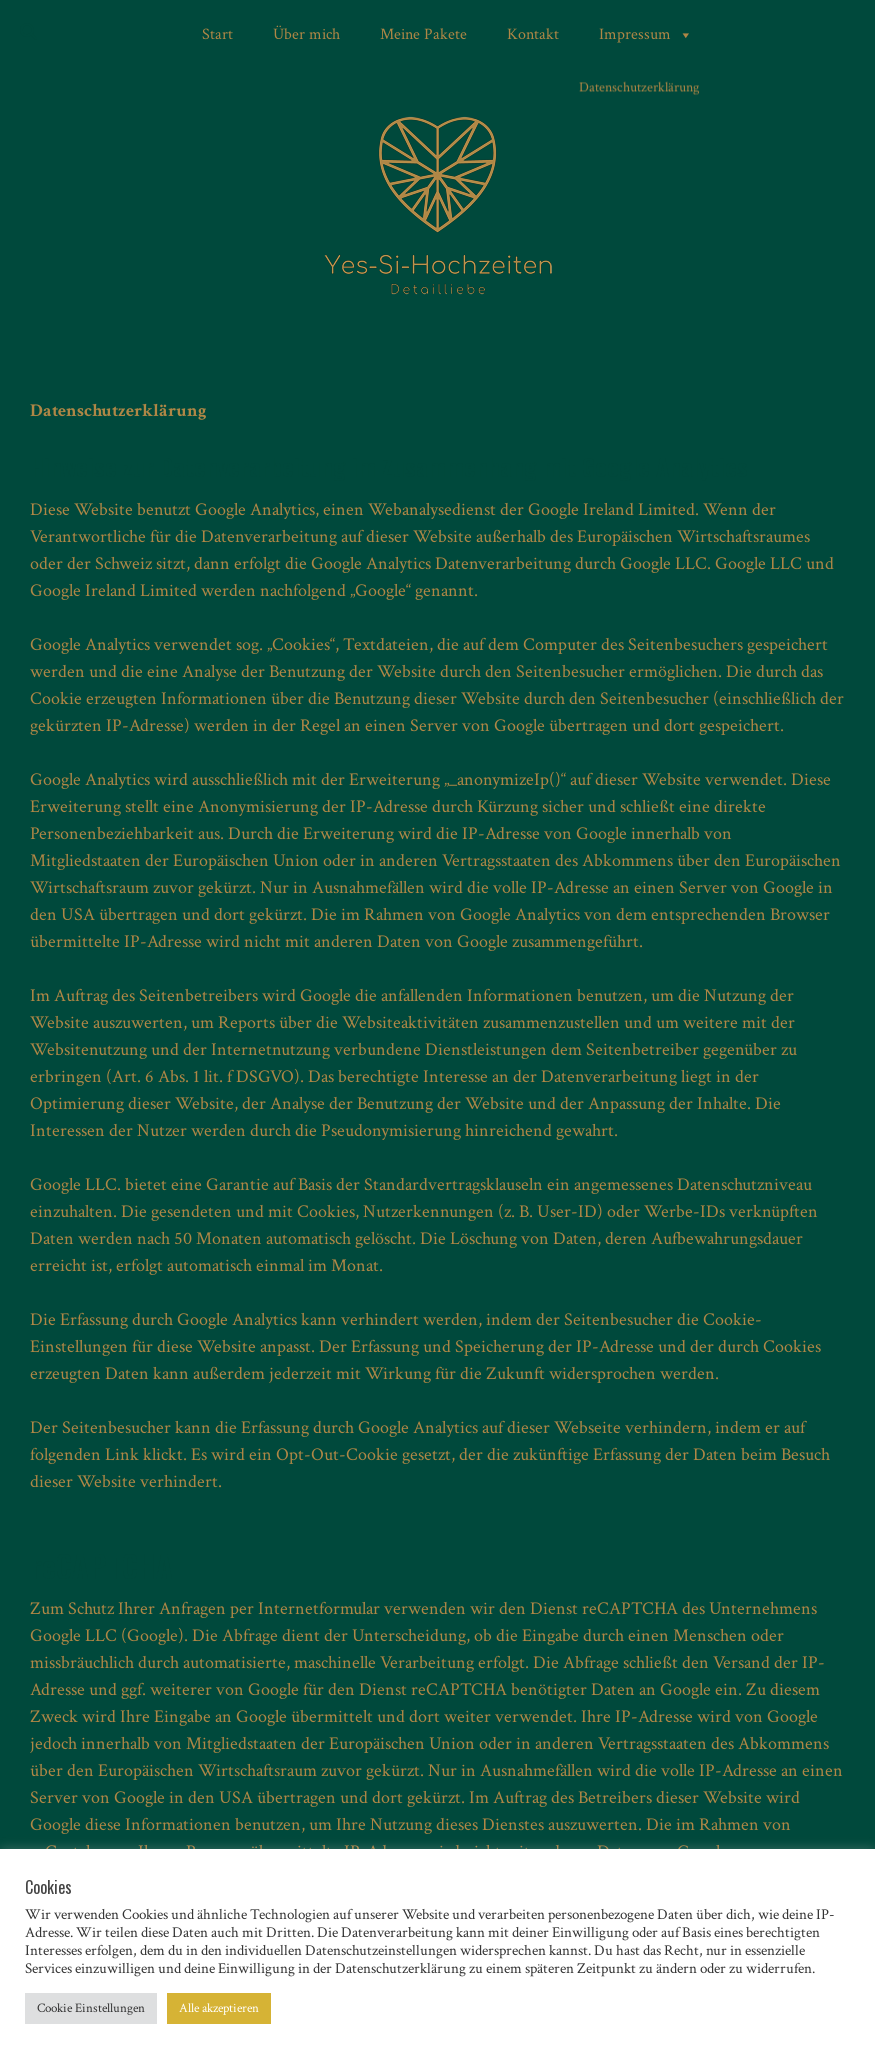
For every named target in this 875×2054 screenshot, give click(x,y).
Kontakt (533, 34)
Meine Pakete (423, 34)
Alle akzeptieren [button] (219, 2008)
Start (217, 34)
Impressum (646, 35)
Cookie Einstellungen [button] (91, 2008)
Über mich (306, 34)
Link (122, 1454)
